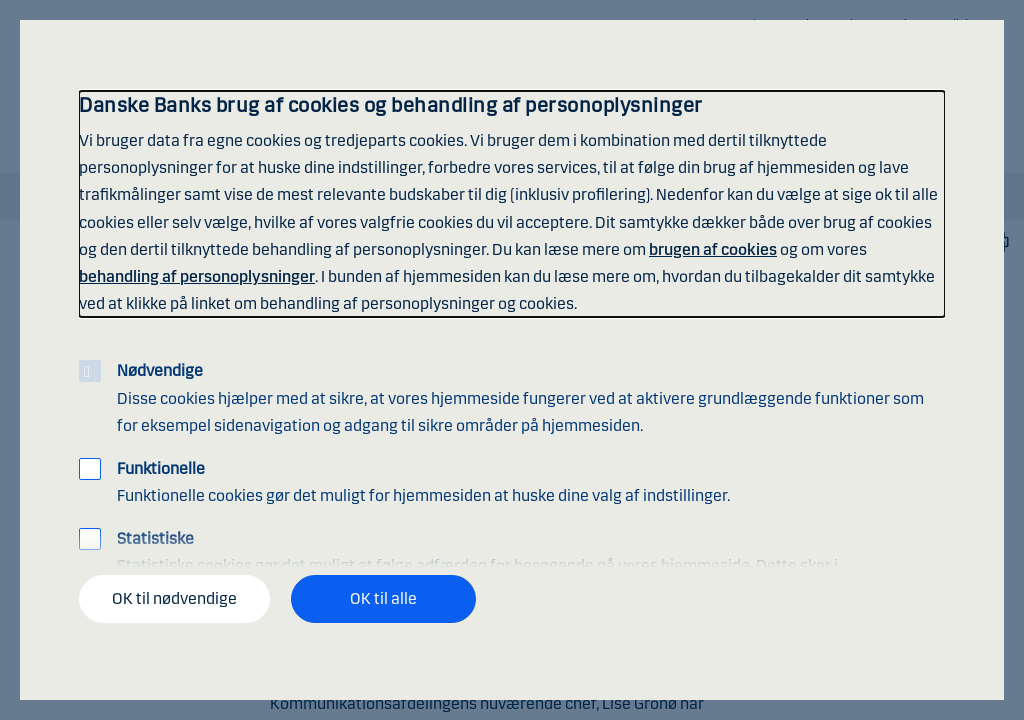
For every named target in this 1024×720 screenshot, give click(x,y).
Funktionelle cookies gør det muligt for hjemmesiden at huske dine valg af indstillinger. (423, 482)
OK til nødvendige (174, 598)
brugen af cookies (713, 249)
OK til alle (383, 598)
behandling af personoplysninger (197, 276)
